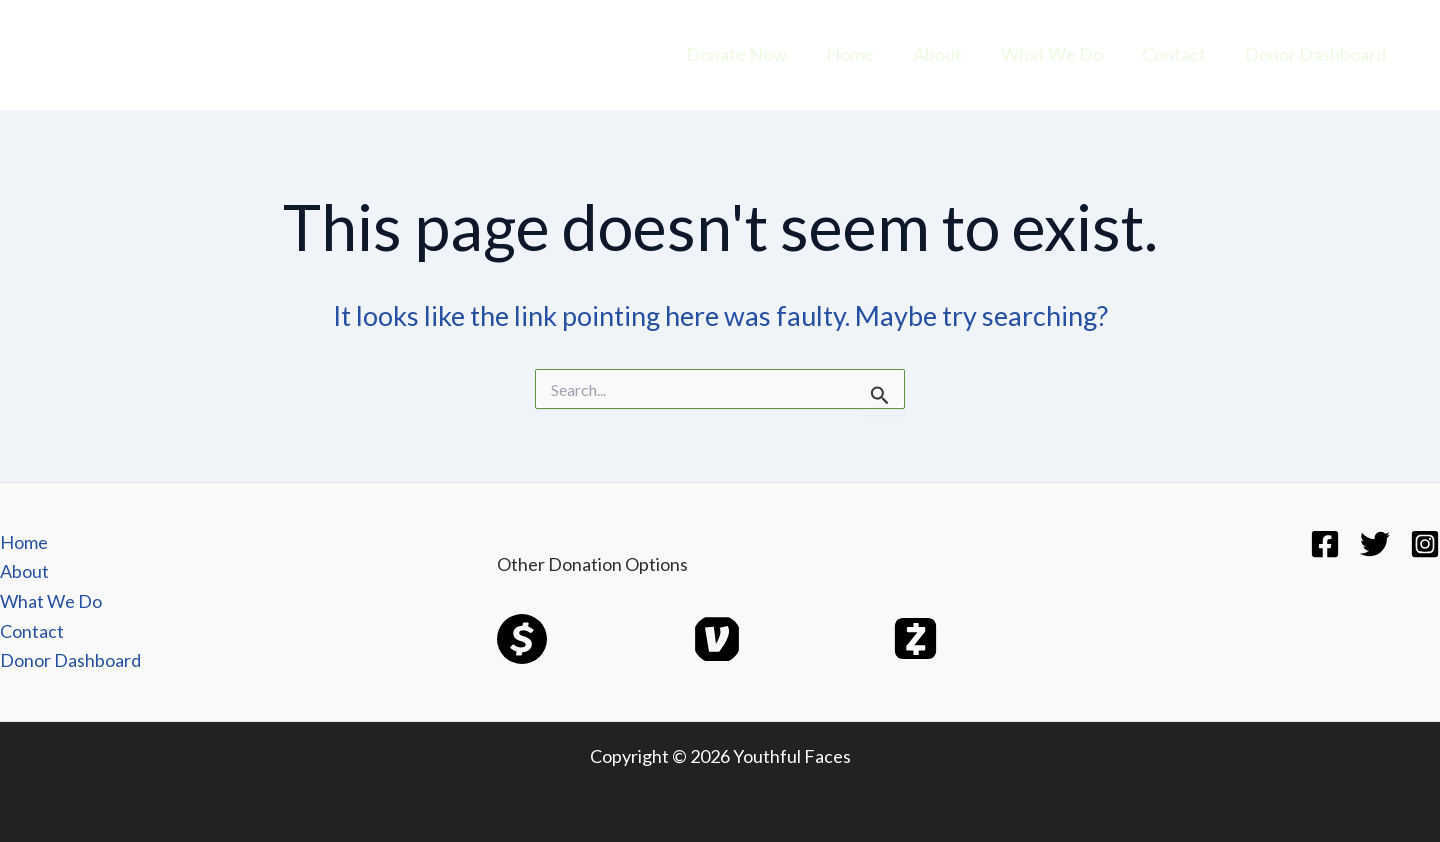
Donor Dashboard (1316, 54)
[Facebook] (1325, 544)
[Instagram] (1425, 544)
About (947, 54)
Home (863, 54)
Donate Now (752, 54)
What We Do (1059, 54)
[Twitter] (1375, 544)
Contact (1178, 54)
